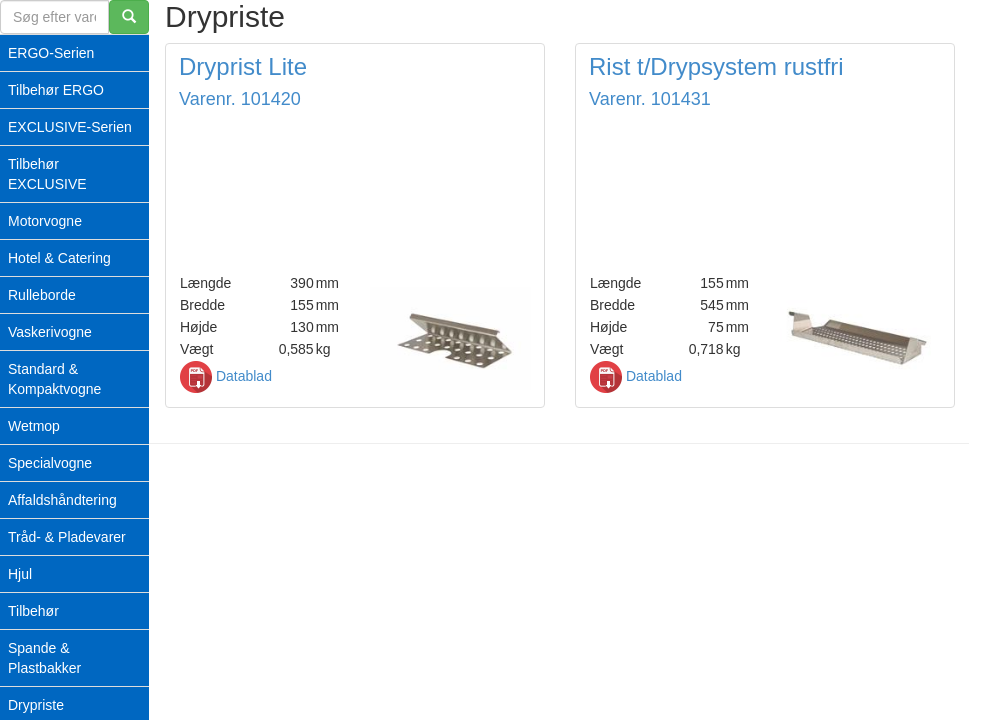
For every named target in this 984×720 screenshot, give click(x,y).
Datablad (226, 376)
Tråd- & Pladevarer (67, 537)
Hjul (20, 574)
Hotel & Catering (59, 258)
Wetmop (34, 426)
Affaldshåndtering (62, 500)
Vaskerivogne (50, 332)
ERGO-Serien (51, 53)
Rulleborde (42, 295)
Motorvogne (45, 221)
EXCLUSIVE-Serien (70, 127)
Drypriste (36, 705)
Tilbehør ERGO (56, 90)
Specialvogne (50, 463)
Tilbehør (33, 611)
